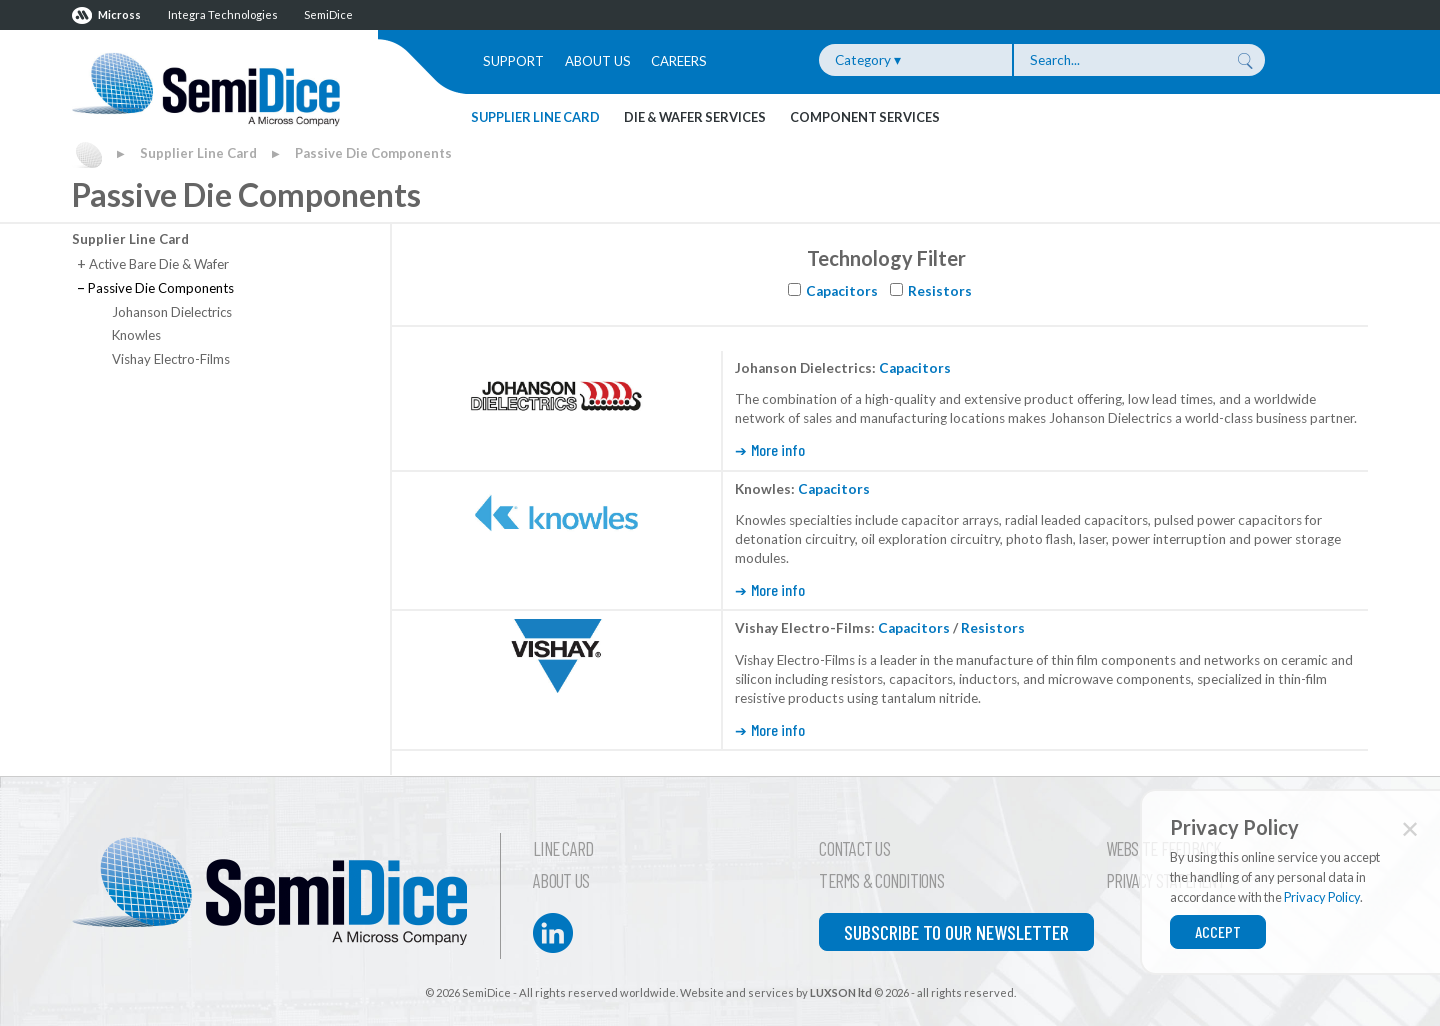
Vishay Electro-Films (171, 359)
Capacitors (842, 291)
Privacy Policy (1322, 897)
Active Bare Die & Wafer (152, 264)
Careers (679, 61)
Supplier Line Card (535, 117)
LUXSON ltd (841, 992)
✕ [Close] (1410, 828)
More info (778, 449)
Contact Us (854, 849)
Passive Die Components (373, 153)
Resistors (940, 291)
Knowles (136, 335)
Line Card (563, 849)
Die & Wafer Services (695, 117)
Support (513, 61)
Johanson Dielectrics (172, 312)
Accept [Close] (1218, 931)
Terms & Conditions (881, 881)
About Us (598, 61)
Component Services (865, 117)
